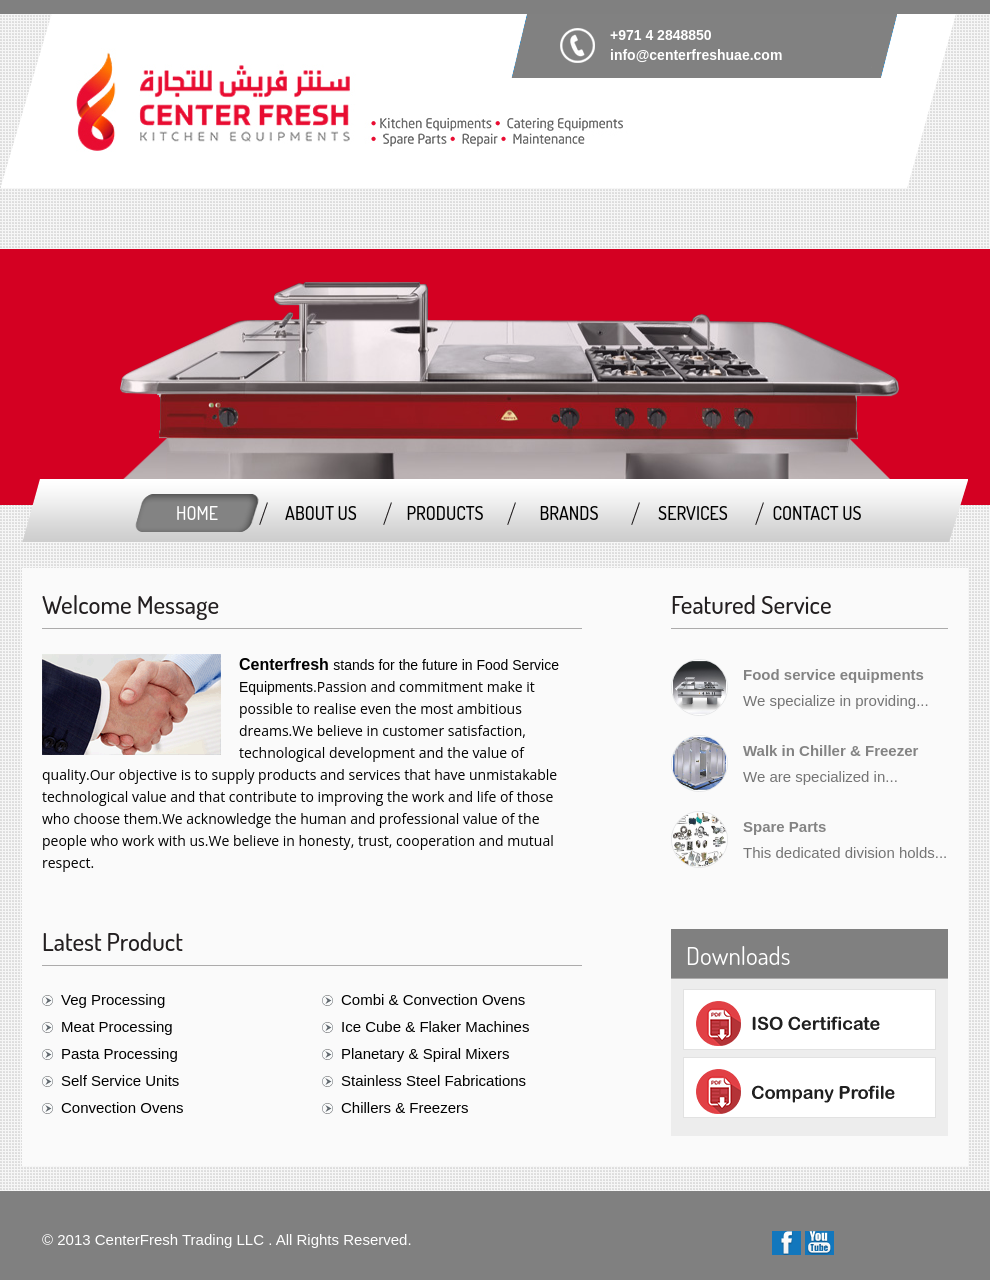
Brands (568, 513)
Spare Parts (784, 826)
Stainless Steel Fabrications (433, 1080)
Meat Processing (117, 1026)
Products (444, 513)
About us (321, 513)
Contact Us (816, 513)
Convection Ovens (122, 1107)
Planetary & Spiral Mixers (425, 1053)
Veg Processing (113, 999)
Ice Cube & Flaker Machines (435, 1026)
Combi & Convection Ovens (433, 999)
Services (693, 513)
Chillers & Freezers (405, 1107)
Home (197, 513)
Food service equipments (833, 674)
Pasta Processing (119, 1053)
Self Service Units (120, 1080)
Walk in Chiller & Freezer (830, 750)
